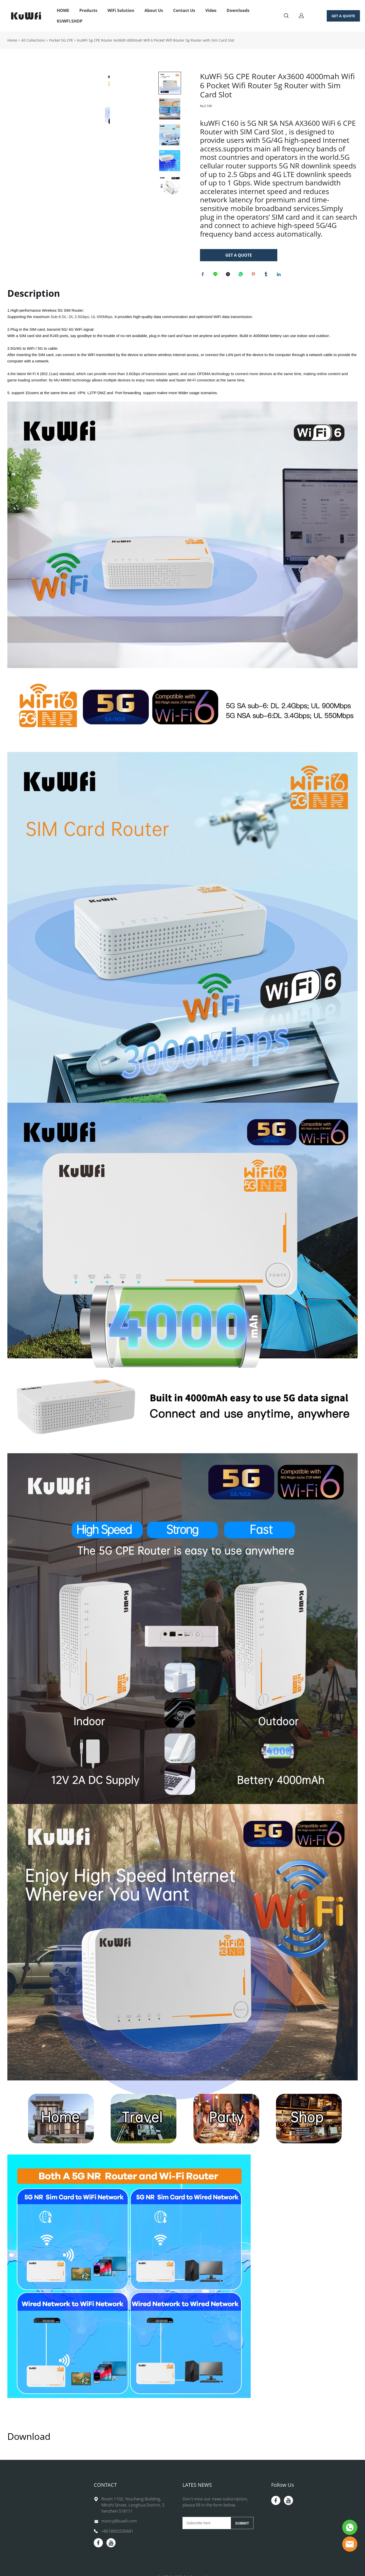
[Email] (206, 2525)
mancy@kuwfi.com (119, 2523)
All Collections (33, 40)
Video (210, 10)
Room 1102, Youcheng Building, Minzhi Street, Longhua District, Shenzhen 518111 (133, 2507)
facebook (204, 275)
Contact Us (184, 10)
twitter (229, 275)
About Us (153, 10)
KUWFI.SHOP (69, 21)
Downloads (238, 10)
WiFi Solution (120, 10)
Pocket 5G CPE (61, 40)
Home (12, 40)
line (216, 275)
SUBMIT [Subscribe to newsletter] (242, 2525)
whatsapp (242, 275)
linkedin (280, 275)
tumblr (267, 275)
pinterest (254, 275)
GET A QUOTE (343, 15)
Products (88, 10)
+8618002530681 (117, 2533)
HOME (63, 10)
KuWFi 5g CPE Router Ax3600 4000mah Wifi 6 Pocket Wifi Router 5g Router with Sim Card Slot (155, 40)
